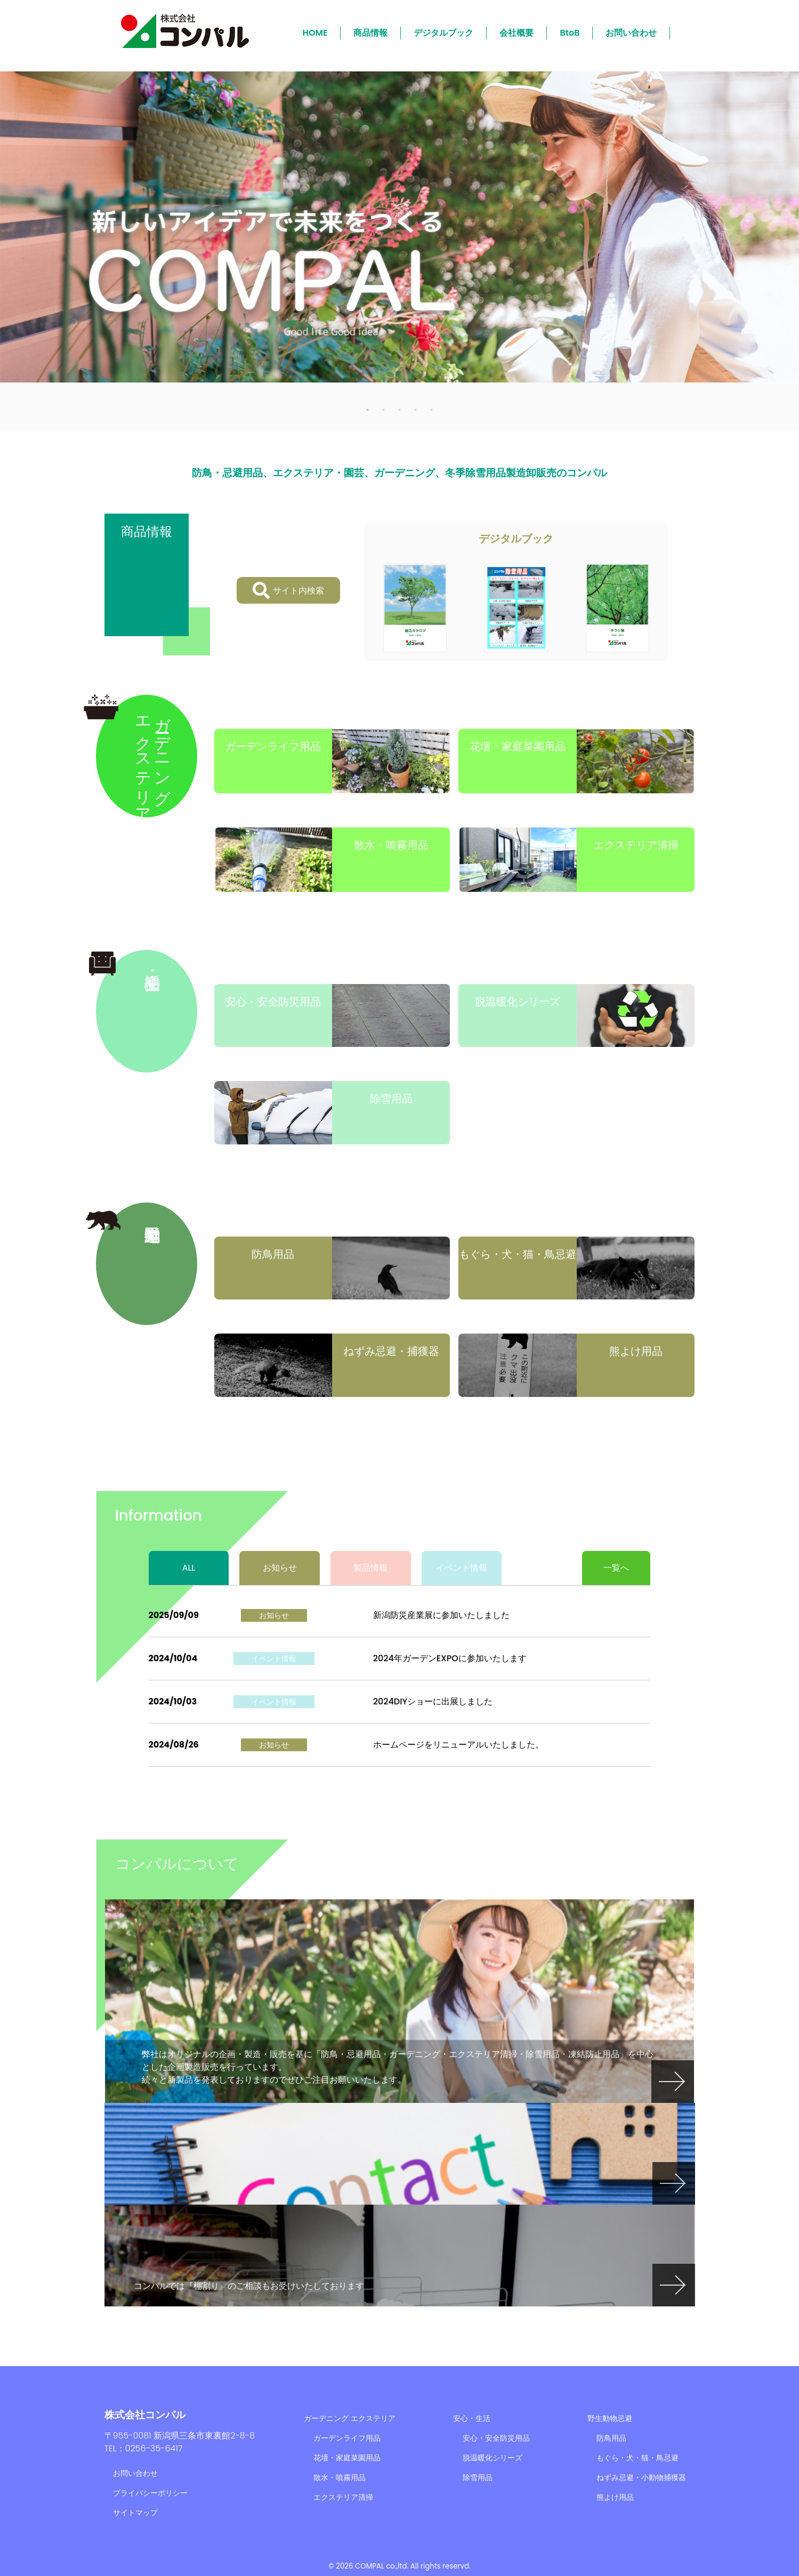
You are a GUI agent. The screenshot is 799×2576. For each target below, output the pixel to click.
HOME (315, 33)
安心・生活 (471, 2418)
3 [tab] (399, 409)
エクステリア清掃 (343, 2497)
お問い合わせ (631, 33)
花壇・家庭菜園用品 (347, 2457)
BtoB (569, 33)
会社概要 (516, 33)
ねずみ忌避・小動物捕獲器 (641, 2477)
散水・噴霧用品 (339, 2477)
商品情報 (370, 33)
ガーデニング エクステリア (350, 2418)
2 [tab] (383, 409)
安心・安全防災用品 (496, 2438)
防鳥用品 (611, 2438)
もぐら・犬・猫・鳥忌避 (637, 2457)
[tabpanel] (399, 227)
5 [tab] (431, 409)
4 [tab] (415, 409)
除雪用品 (478, 2477)
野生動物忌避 (609, 2418)
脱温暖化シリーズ (492, 2457)
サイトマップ (135, 2512)
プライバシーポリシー (150, 2493)
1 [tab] (367, 409)
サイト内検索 (288, 590)
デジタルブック (443, 33)
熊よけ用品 (615, 2497)
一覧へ (616, 1568)
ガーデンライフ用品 (347, 2438)
